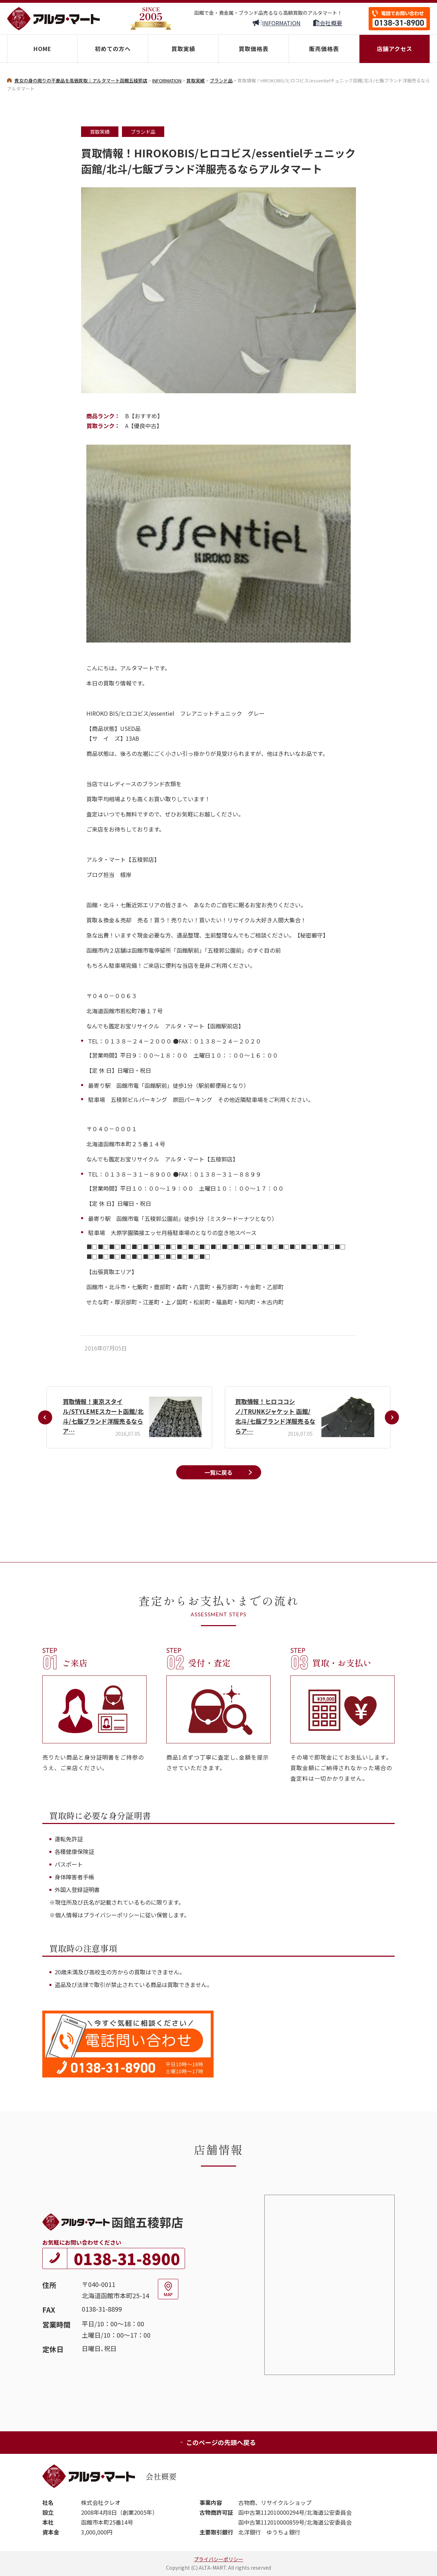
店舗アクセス (394, 48)
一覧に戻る (218, 1472)
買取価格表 (254, 48)
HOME (42, 48)
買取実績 (183, 48)
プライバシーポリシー (218, 2559)
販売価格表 (324, 48)
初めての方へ (113, 48)
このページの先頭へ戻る (218, 2442)
